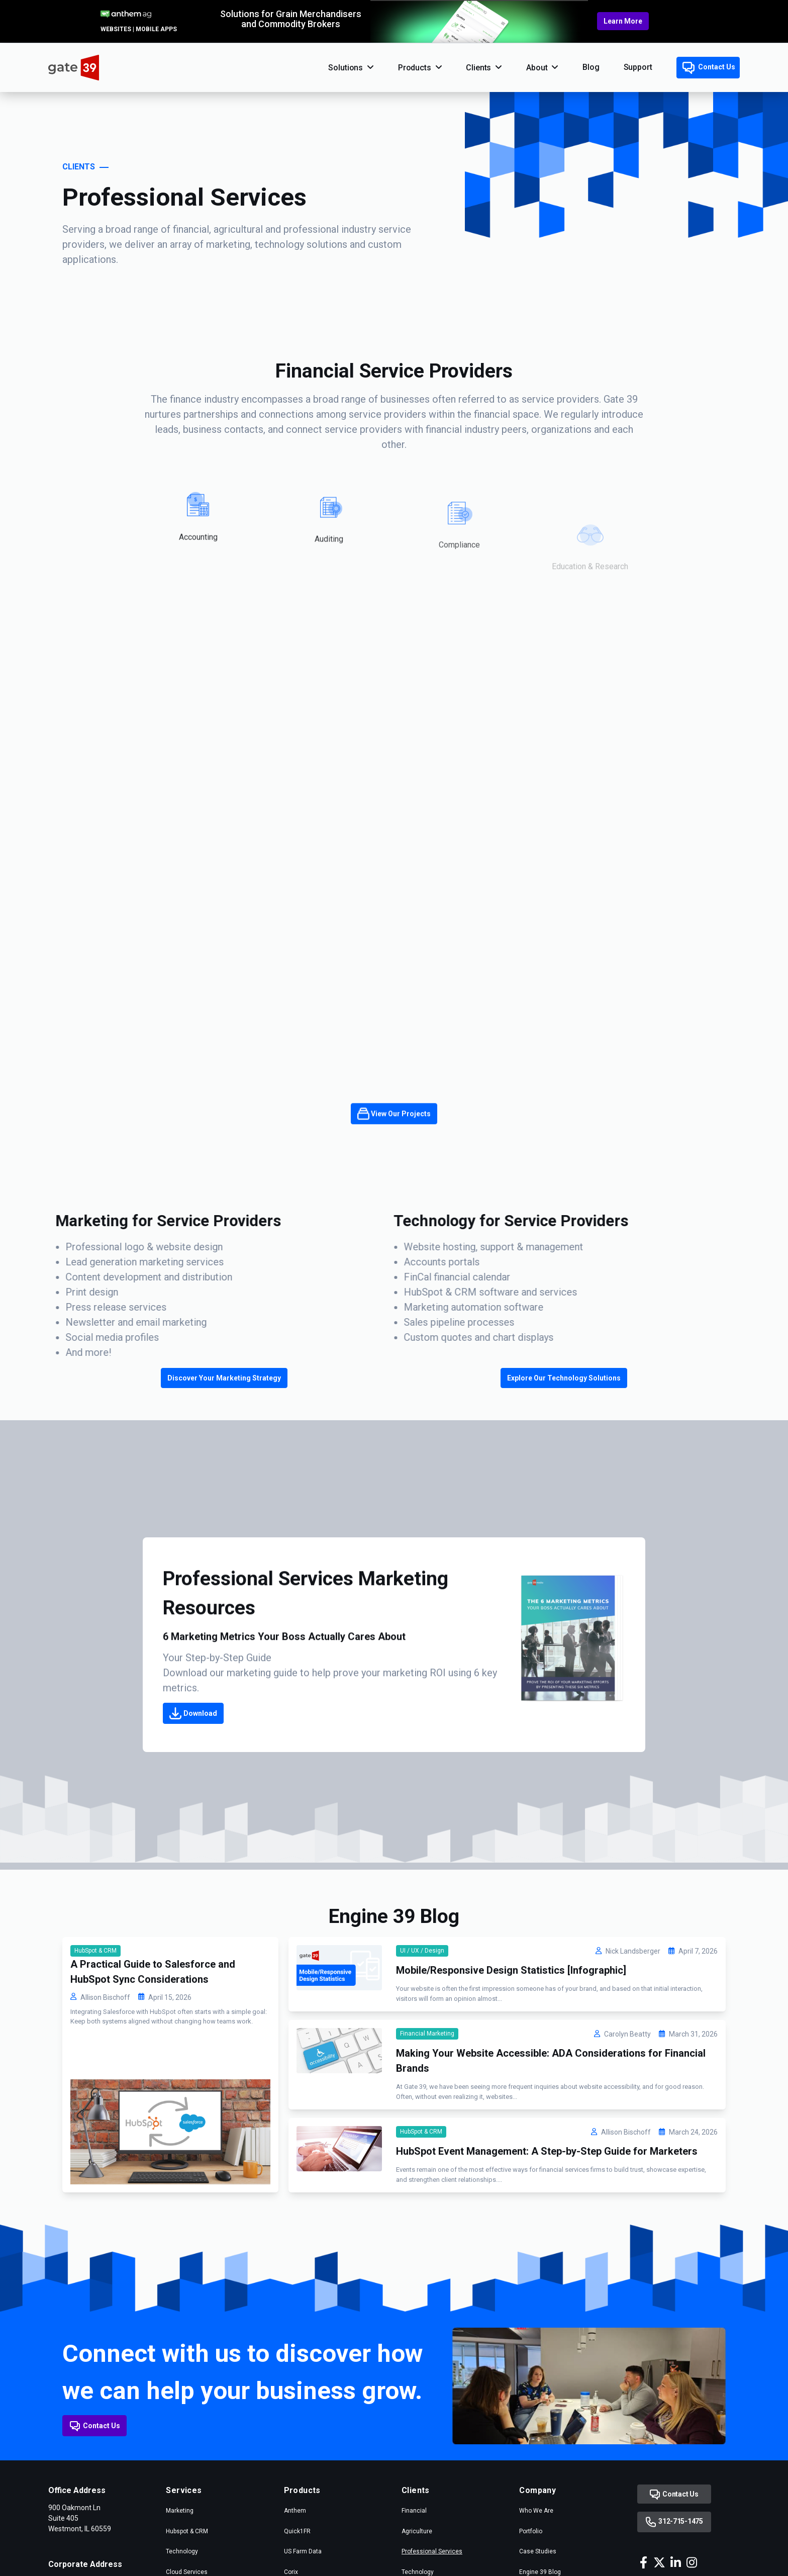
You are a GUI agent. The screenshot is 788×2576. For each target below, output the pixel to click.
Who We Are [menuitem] (536, 2510)
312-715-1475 (674, 2522)
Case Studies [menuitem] (537, 2551)
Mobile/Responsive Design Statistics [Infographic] (511, 1970)
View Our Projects (394, 1072)
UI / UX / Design (422, 1950)
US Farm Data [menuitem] (303, 2551)
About (536, 67)
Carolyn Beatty (627, 2034)
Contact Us (708, 68)
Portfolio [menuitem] (530, 2531)
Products (414, 67)
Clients (478, 67)
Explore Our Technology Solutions (564, 1378)
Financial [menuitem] (414, 2510)
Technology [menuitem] (182, 2551)
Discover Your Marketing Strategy (224, 1378)
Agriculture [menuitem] (417, 2531)
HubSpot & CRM (95, 1950)
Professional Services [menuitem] (432, 2551)
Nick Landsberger (633, 1951)
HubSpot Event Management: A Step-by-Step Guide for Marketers (547, 2151)
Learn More (623, 21)
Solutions (345, 67)
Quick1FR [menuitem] (297, 2531)
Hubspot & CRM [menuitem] (187, 2531)
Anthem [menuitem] (295, 2510)
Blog (590, 67)
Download (193, 1713)
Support (638, 67)
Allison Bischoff (105, 1997)
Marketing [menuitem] (179, 2510)
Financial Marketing (427, 2033)
